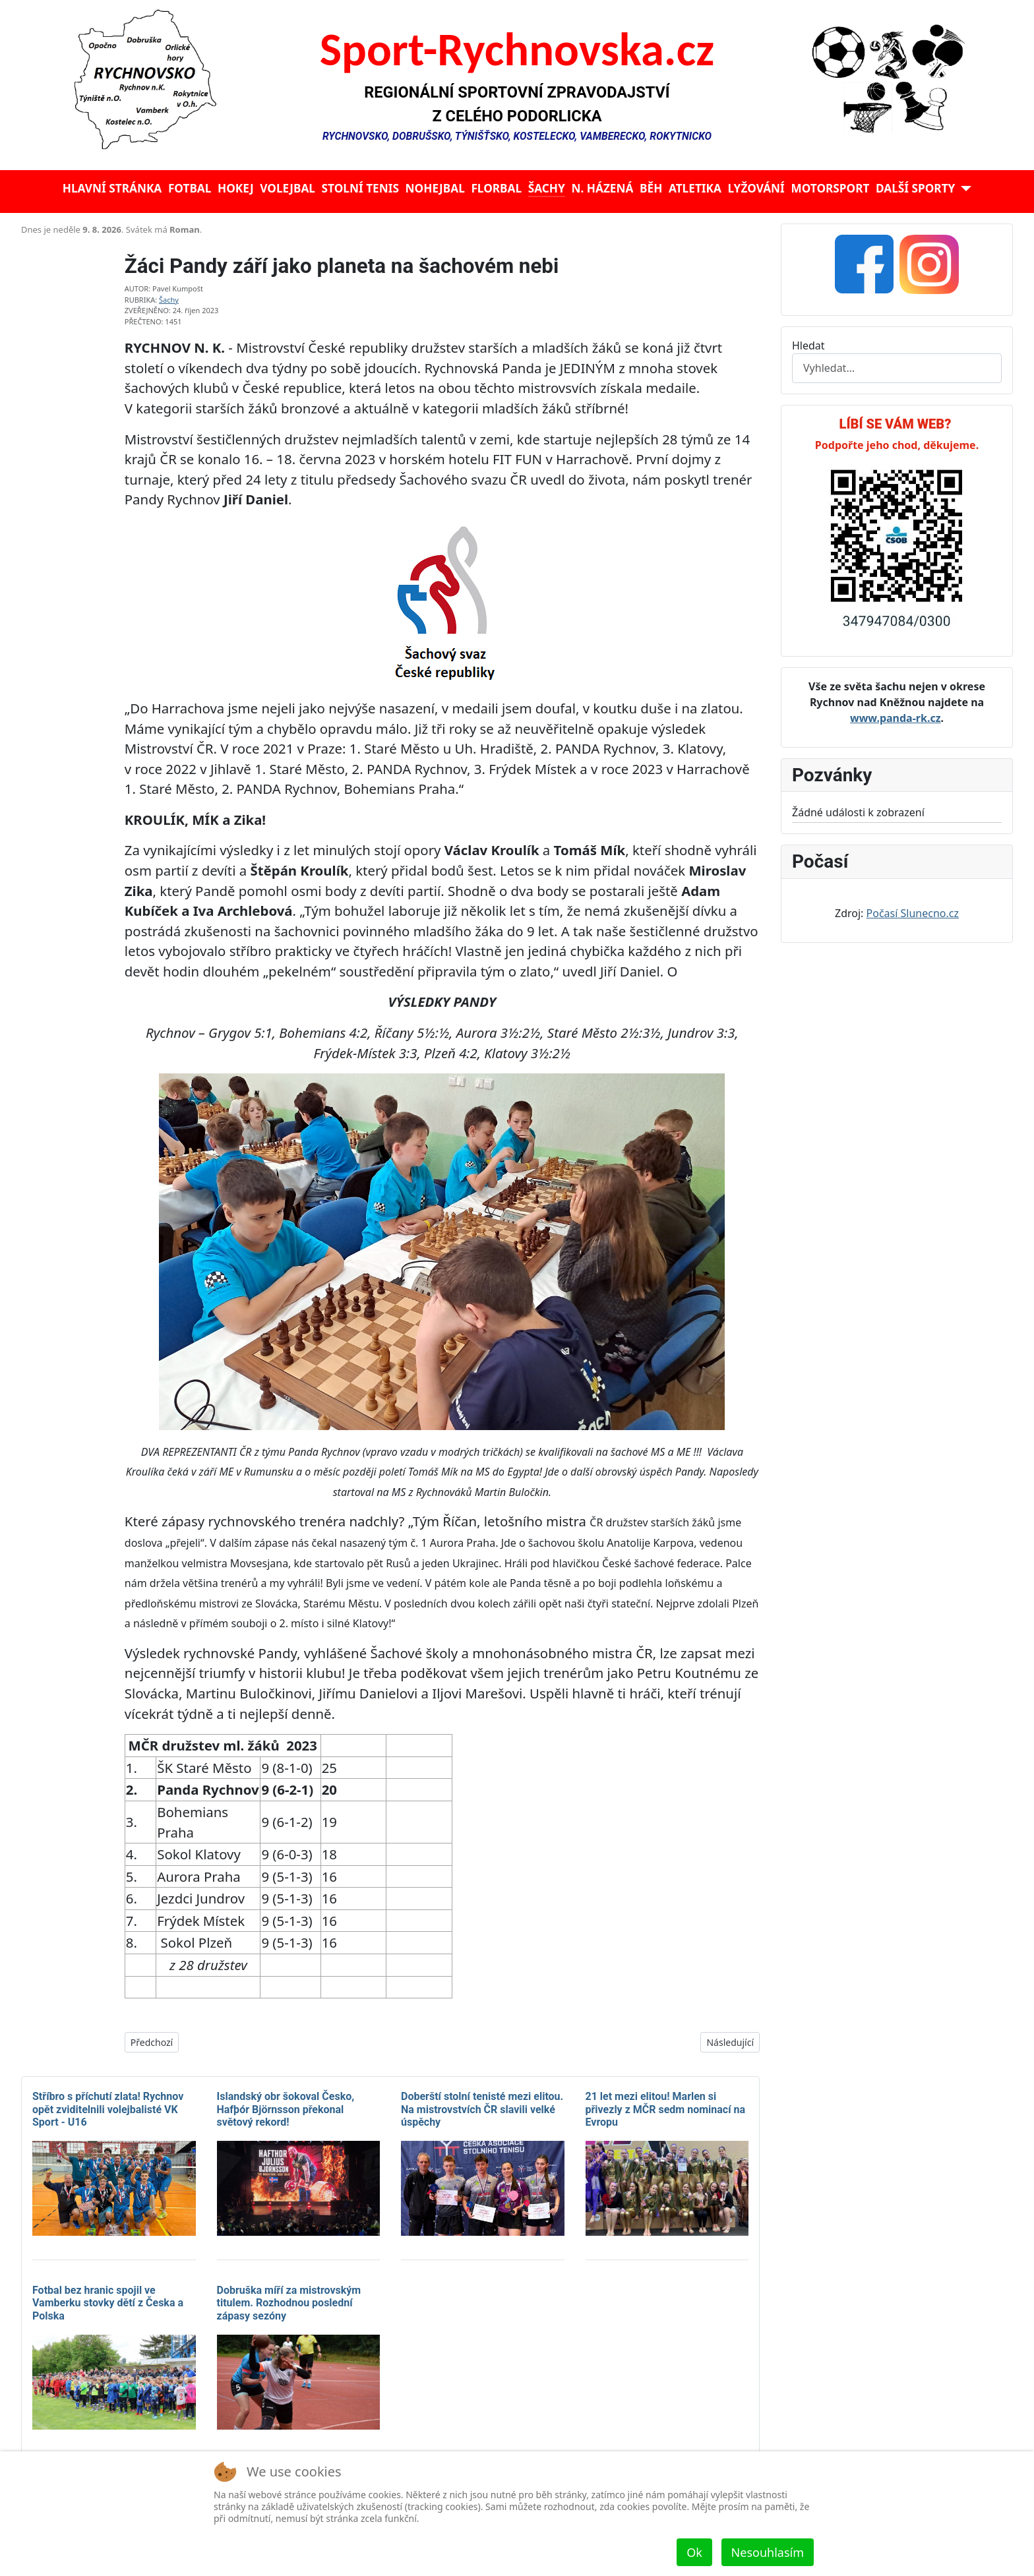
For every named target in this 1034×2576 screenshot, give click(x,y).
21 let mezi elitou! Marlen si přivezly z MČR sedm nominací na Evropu (666, 2109)
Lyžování (756, 188)
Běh (651, 188)
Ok (694, 2552)
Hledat (808, 345)
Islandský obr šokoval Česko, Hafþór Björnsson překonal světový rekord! (286, 2109)
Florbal (496, 188)
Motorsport (830, 188)
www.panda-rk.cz (895, 718)
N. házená (602, 188)
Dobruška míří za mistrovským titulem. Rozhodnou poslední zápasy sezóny (289, 2302)
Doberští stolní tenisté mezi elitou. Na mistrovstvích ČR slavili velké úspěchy (482, 2109)
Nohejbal (435, 188)
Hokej (236, 188)
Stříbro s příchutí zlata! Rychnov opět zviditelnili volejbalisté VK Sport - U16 (107, 2109)
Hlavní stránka (112, 188)
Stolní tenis (360, 188)
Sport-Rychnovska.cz (517, 49)
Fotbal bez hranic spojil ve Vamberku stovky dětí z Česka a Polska (107, 2302)
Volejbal (287, 188)
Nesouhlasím (767, 2552)
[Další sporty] (963, 188)
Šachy (546, 188)
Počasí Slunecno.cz (913, 913)
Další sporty (915, 188)
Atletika (695, 188)
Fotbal (190, 188)
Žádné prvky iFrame (390, 233)
